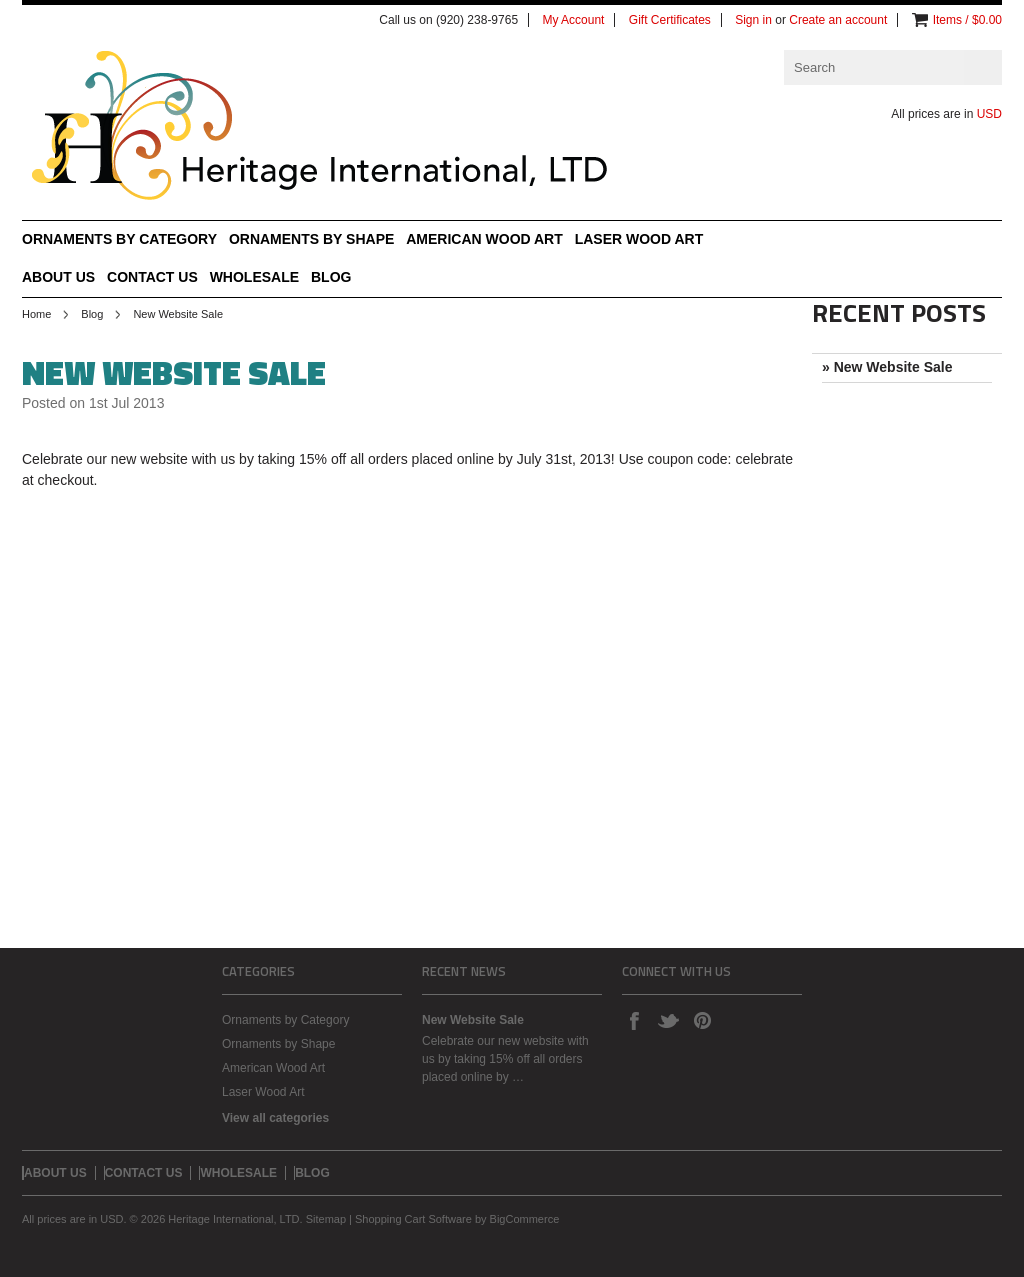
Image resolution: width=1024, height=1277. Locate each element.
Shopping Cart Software (413, 1219)
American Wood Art (484, 239)
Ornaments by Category (119, 239)
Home (36, 314)
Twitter (668, 1020)
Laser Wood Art (639, 239)
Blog (92, 314)
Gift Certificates (670, 20)
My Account (573, 20)
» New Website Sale (887, 367)
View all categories (275, 1118)
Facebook (634, 1020)
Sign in (753, 20)
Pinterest (702, 1020)
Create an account (838, 20)
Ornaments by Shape (311, 239)
